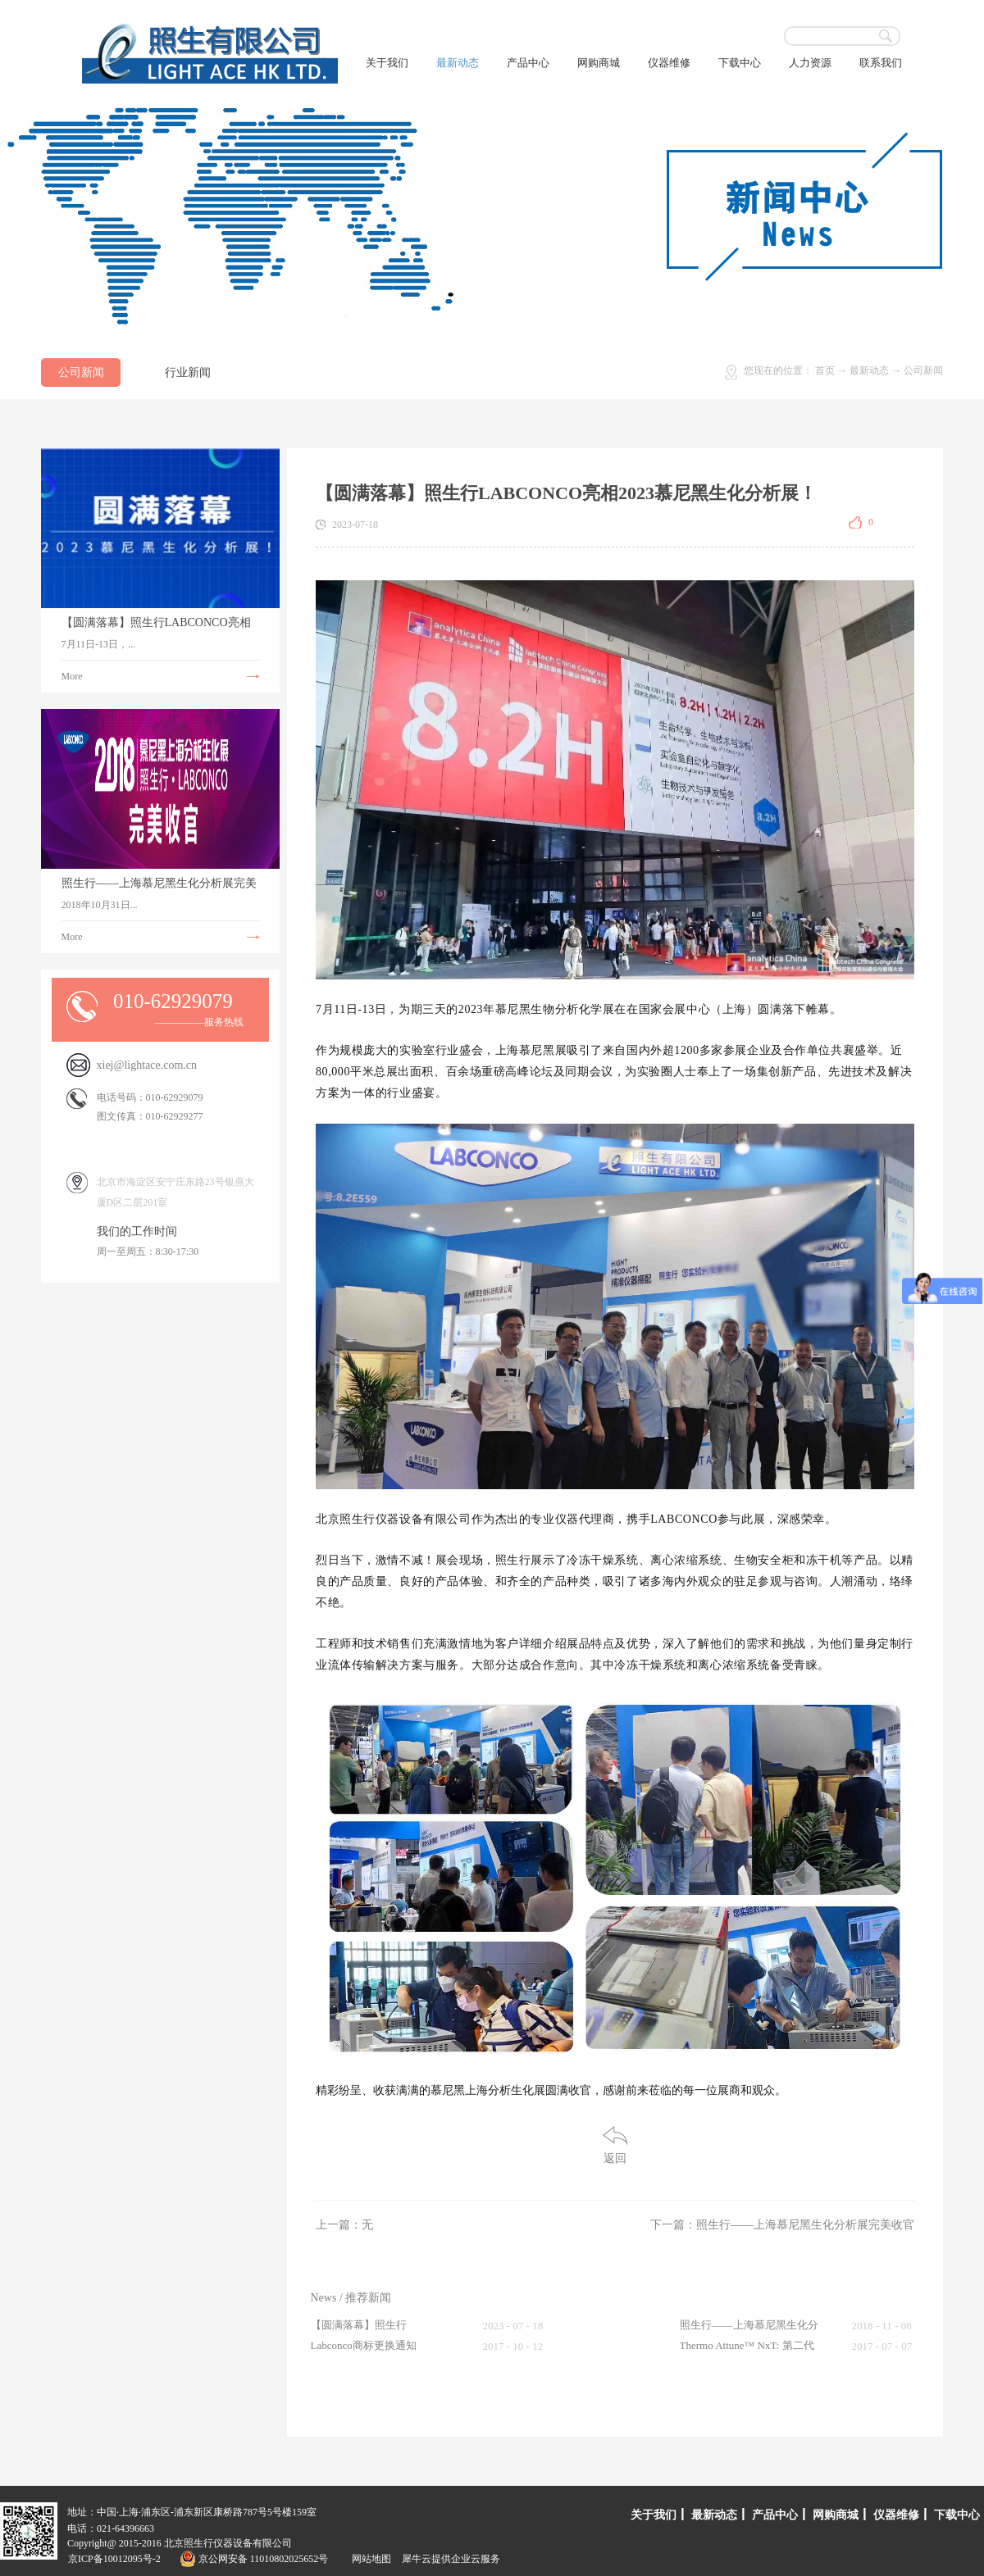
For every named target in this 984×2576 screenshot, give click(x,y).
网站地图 (369, 2559)
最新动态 (869, 370)
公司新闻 (923, 370)
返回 (615, 2158)
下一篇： (782, 2225)
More (72, 676)
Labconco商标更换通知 (364, 2345)
